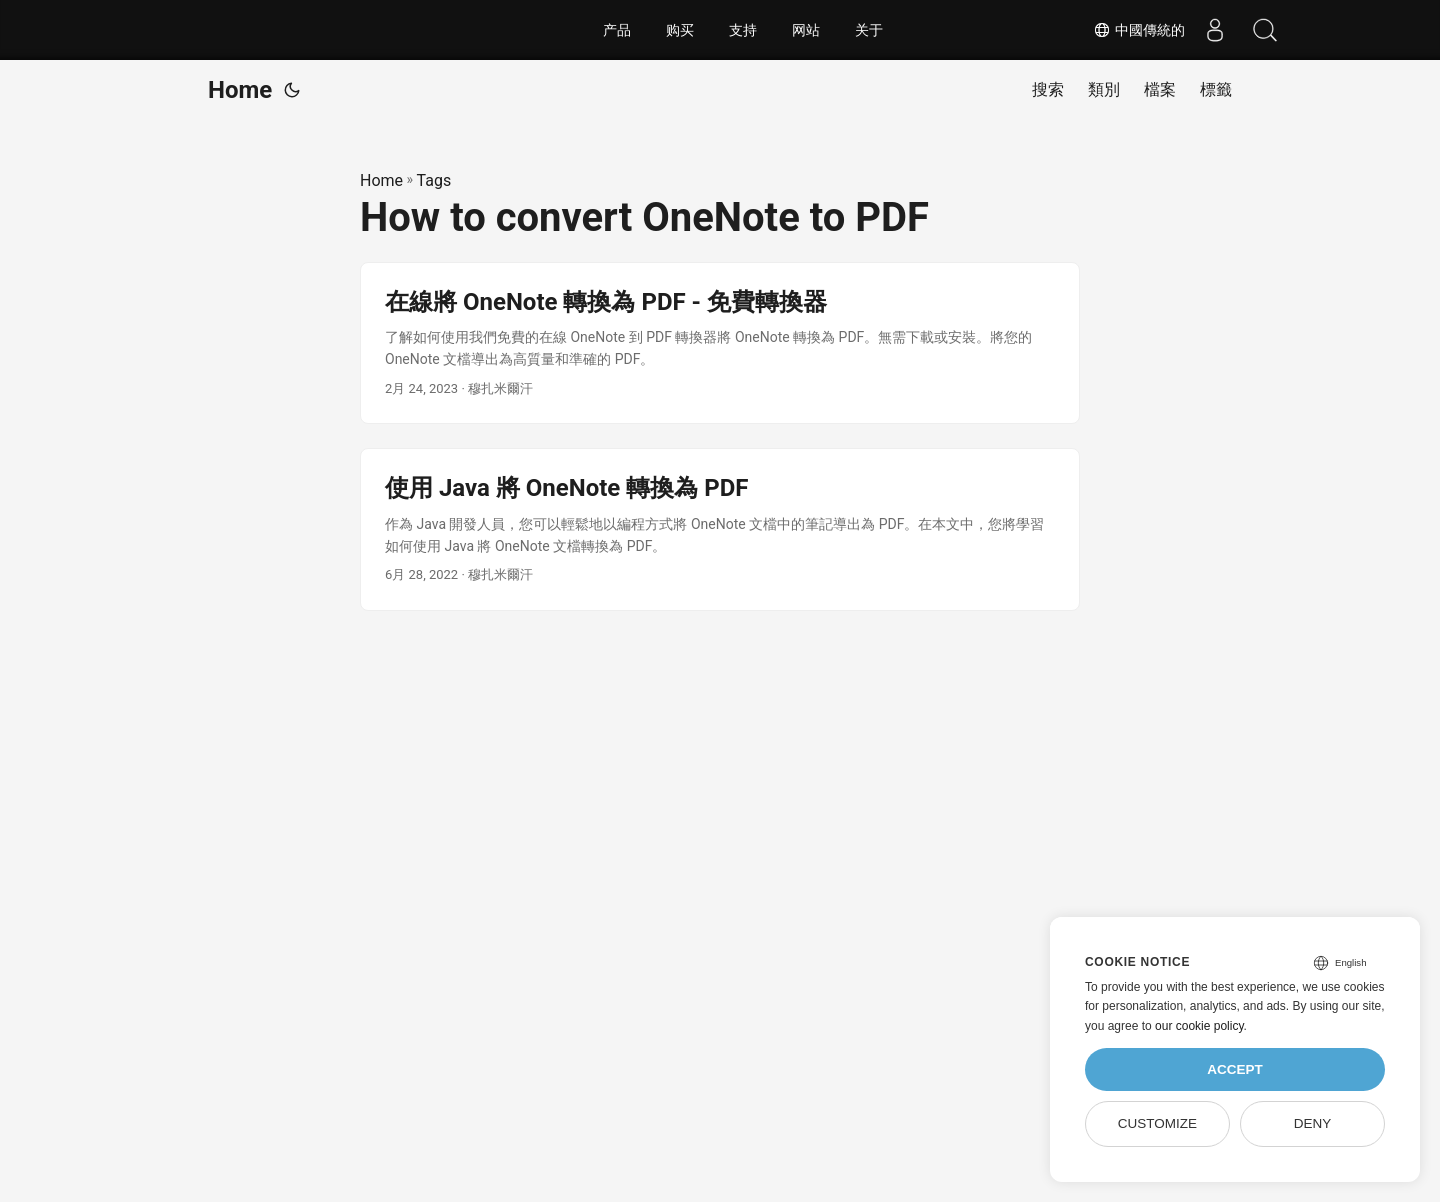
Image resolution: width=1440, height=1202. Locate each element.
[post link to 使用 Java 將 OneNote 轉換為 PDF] (720, 529)
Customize (1157, 1123)
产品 (617, 30)
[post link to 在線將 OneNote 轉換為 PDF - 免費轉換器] (720, 343)
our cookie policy (1199, 1026)
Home (240, 90)
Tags (434, 180)
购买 (680, 30)
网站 (806, 30)
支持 (743, 30)
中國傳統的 (1139, 30)
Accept (1235, 1069)
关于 (869, 30)
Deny (1313, 1123)
